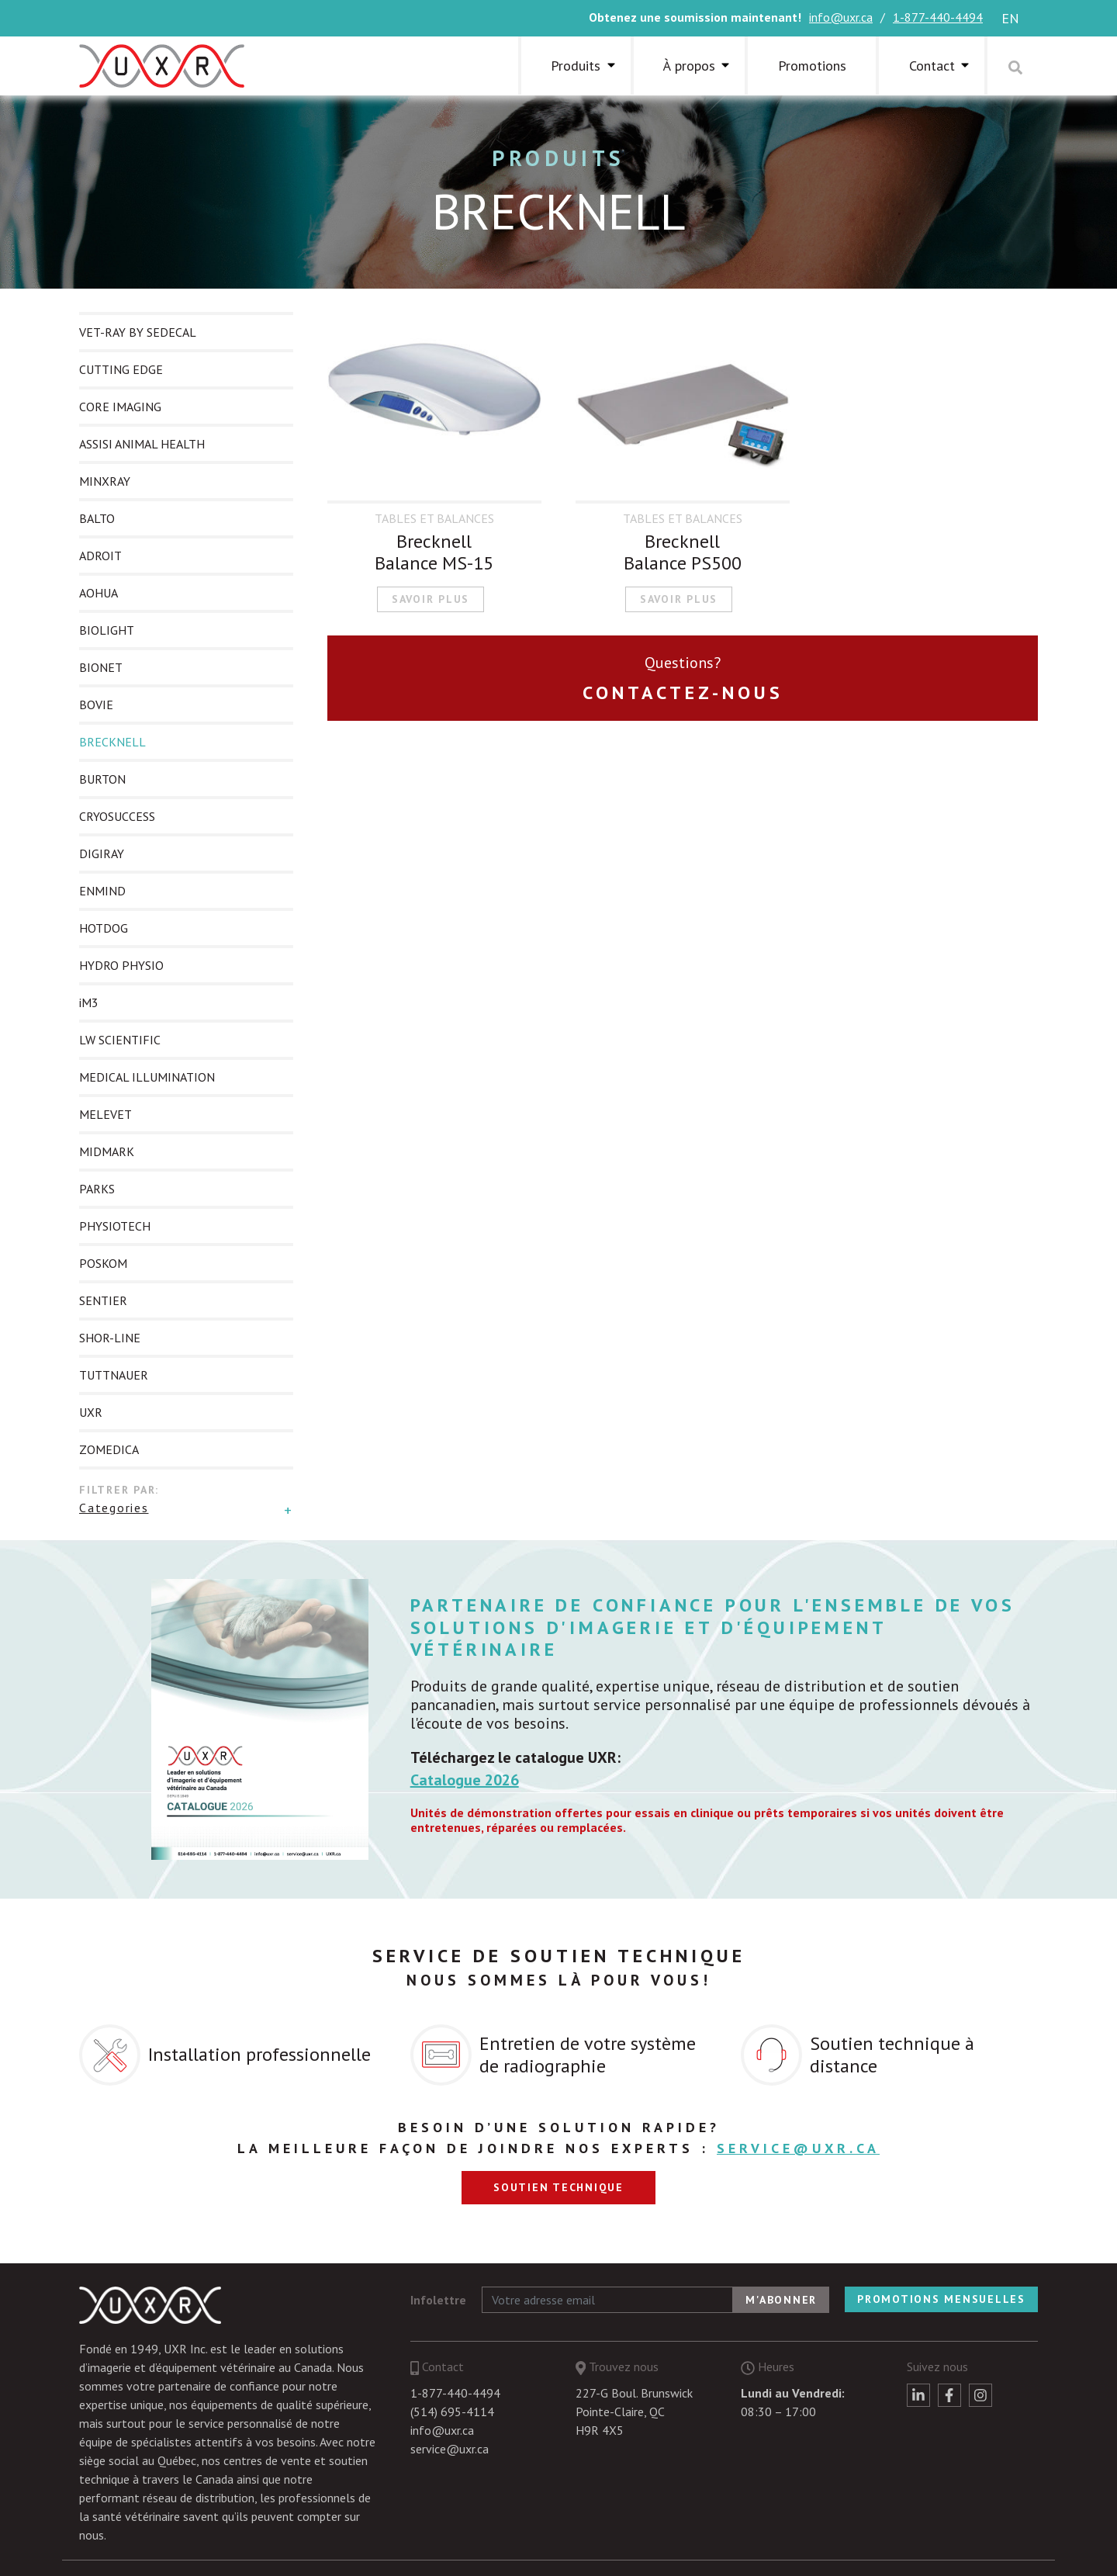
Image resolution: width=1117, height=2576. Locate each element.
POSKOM (103, 1263)
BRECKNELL (112, 742)
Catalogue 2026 (464, 1780)
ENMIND (102, 890)
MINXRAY (104, 481)
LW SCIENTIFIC (120, 1039)
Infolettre (438, 2300)
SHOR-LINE (109, 1337)
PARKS (97, 1188)
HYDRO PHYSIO (121, 965)
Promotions (812, 65)
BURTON (102, 779)
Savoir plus (430, 599)
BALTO (97, 518)
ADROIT (100, 555)
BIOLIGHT (106, 630)
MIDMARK (106, 1151)
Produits (575, 65)
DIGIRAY (101, 853)
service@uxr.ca (798, 2148)
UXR (90, 1412)
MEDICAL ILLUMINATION (147, 1077)
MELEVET (105, 1114)
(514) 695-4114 (452, 2411)
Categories (114, 1507)
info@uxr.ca (841, 17)
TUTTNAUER (113, 1375)
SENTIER (103, 1300)
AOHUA (98, 593)
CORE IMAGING (120, 406)
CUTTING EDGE (121, 369)
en (1010, 18)
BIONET (101, 667)
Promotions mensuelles (941, 2299)
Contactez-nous (683, 692)
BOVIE (96, 704)
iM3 (89, 1002)
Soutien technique (558, 2187)
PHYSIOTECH (114, 1226)
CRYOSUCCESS (117, 816)
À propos (689, 65)
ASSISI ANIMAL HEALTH (142, 444)
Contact (932, 65)
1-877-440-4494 (938, 17)
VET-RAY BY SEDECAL (137, 332)
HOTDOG (103, 928)
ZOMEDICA (109, 1449)
